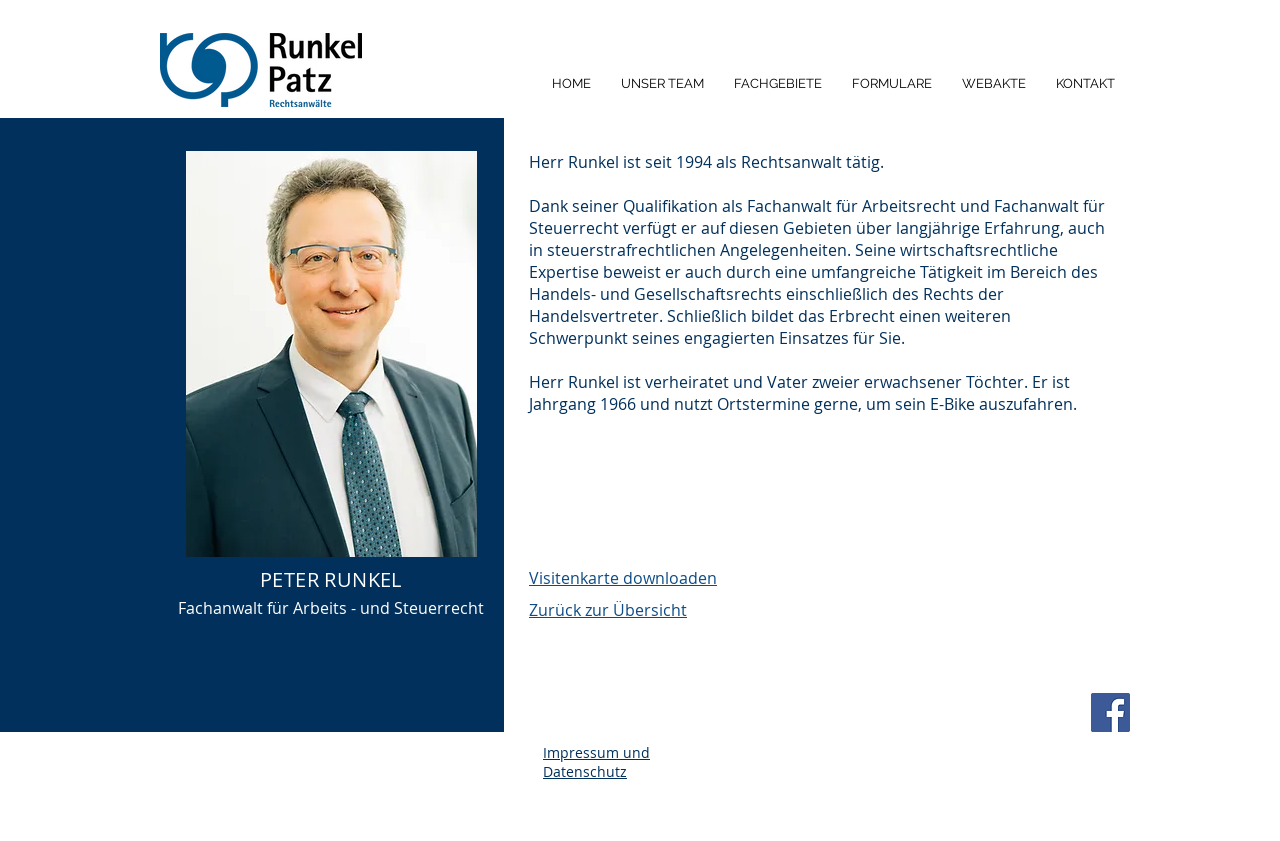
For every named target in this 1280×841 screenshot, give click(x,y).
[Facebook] (1110, 712)
